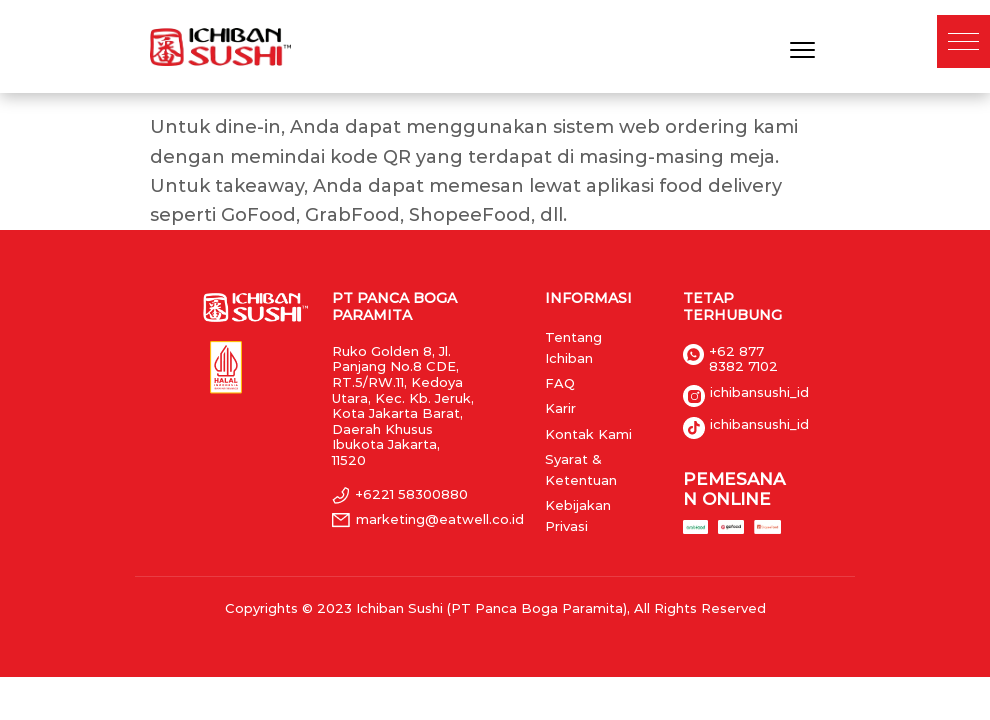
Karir (560, 408)
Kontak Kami (588, 434)
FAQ (560, 383)
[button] (963, 41)
